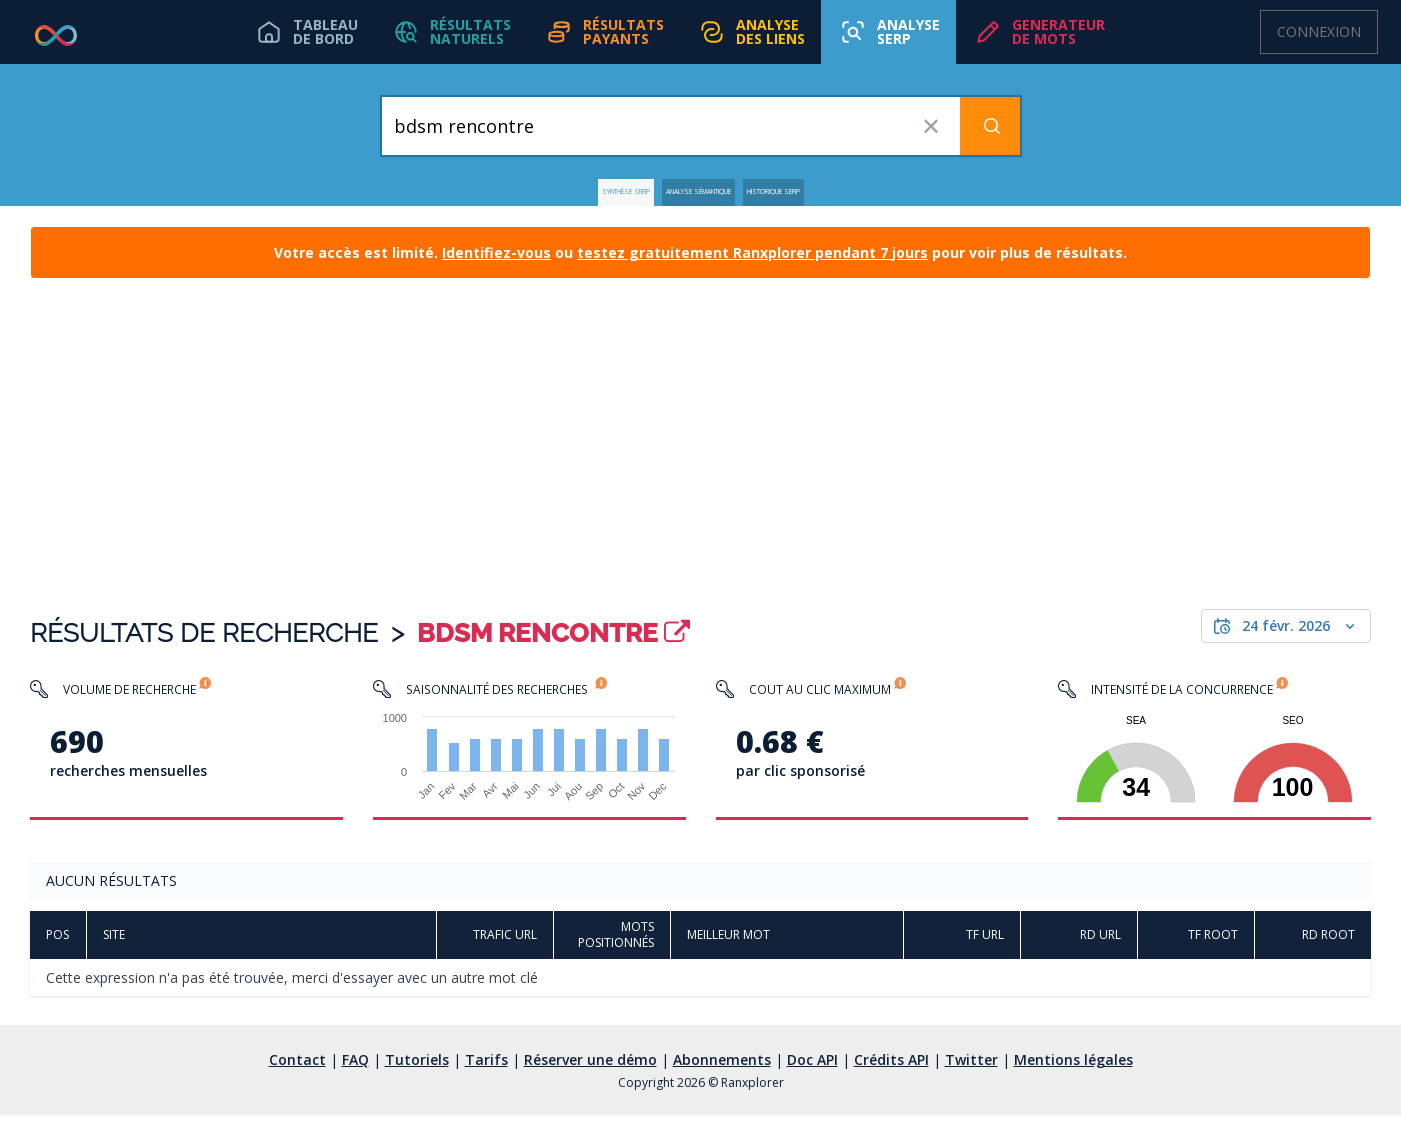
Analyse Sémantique (694, 198)
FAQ (355, 1072)
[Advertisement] (701, 452)
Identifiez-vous (496, 265)
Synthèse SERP (538, 198)
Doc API (812, 1072)
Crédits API (891, 1072)
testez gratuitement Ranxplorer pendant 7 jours (752, 265)
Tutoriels (417, 1072)
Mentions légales (1073, 1072)
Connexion (1319, 31)
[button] (442, 32)
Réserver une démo (590, 1072)
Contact (297, 1072)
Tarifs (486, 1072)
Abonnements (722, 1072)
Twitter (971, 1072)
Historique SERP (857, 198)
